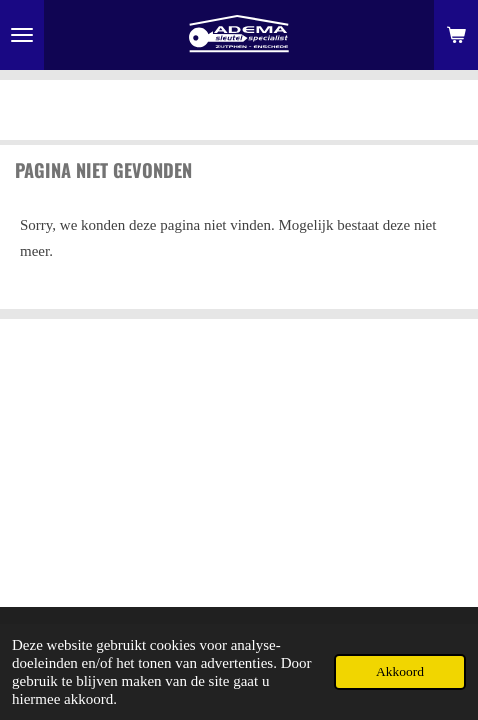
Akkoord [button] (400, 671)
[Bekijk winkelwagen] (456, 35)
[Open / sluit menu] (22, 35)
